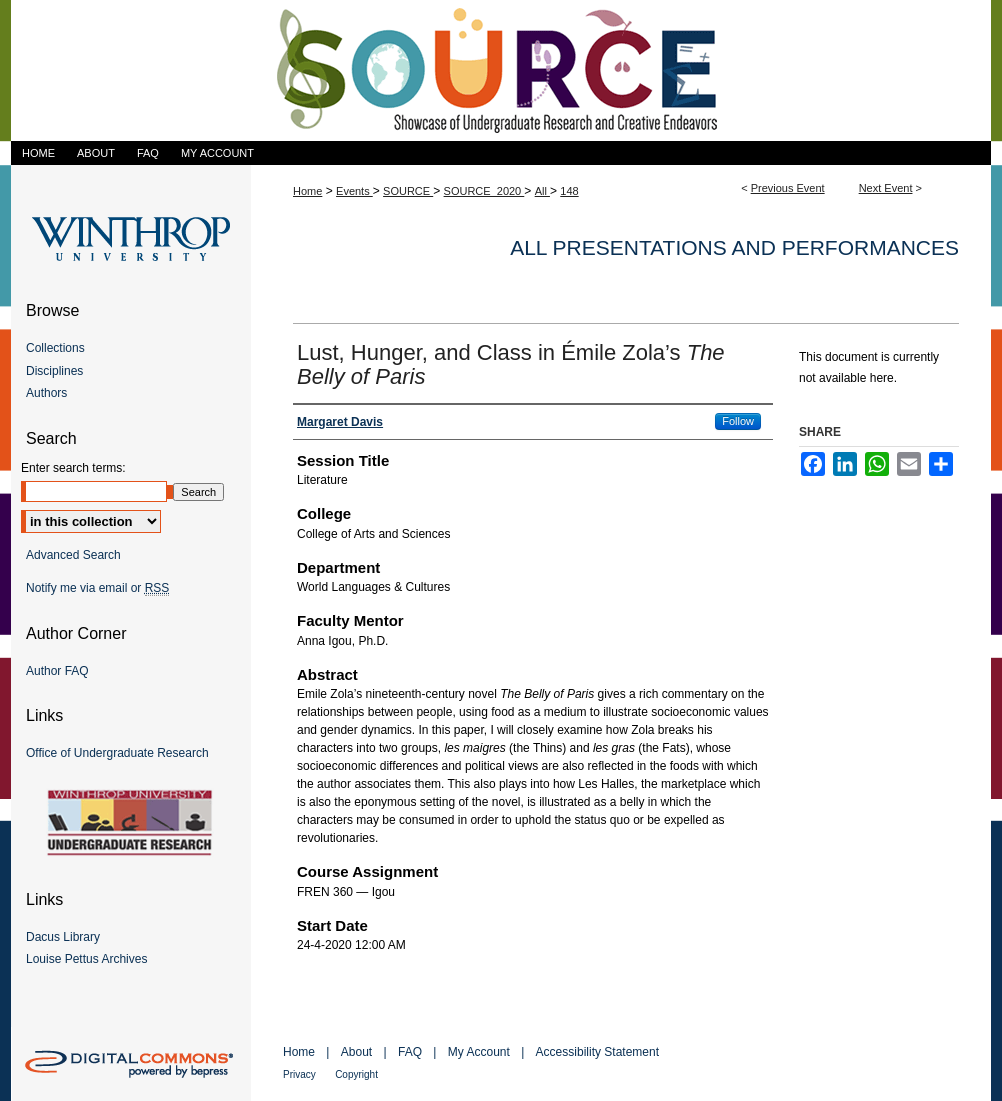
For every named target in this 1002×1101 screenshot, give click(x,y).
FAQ (410, 1052)
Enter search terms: (73, 468)
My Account (479, 1052)
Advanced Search (73, 555)
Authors (46, 393)
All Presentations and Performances (734, 247)
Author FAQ (57, 671)
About (356, 1052)
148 (569, 191)
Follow (738, 421)
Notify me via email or (97, 588)
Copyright (356, 1074)
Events (354, 191)
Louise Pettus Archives (86, 959)
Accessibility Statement (597, 1052)
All (542, 191)
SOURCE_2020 (484, 191)
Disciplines (54, 371)
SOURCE (408, 191)
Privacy (299, 1074)
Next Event (886, 188)
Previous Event (788, 188)
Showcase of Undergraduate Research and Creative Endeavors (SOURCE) (501, 70)
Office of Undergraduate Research (117, 753)
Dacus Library (63, 937)
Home (307, 191)
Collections (55, 348)
